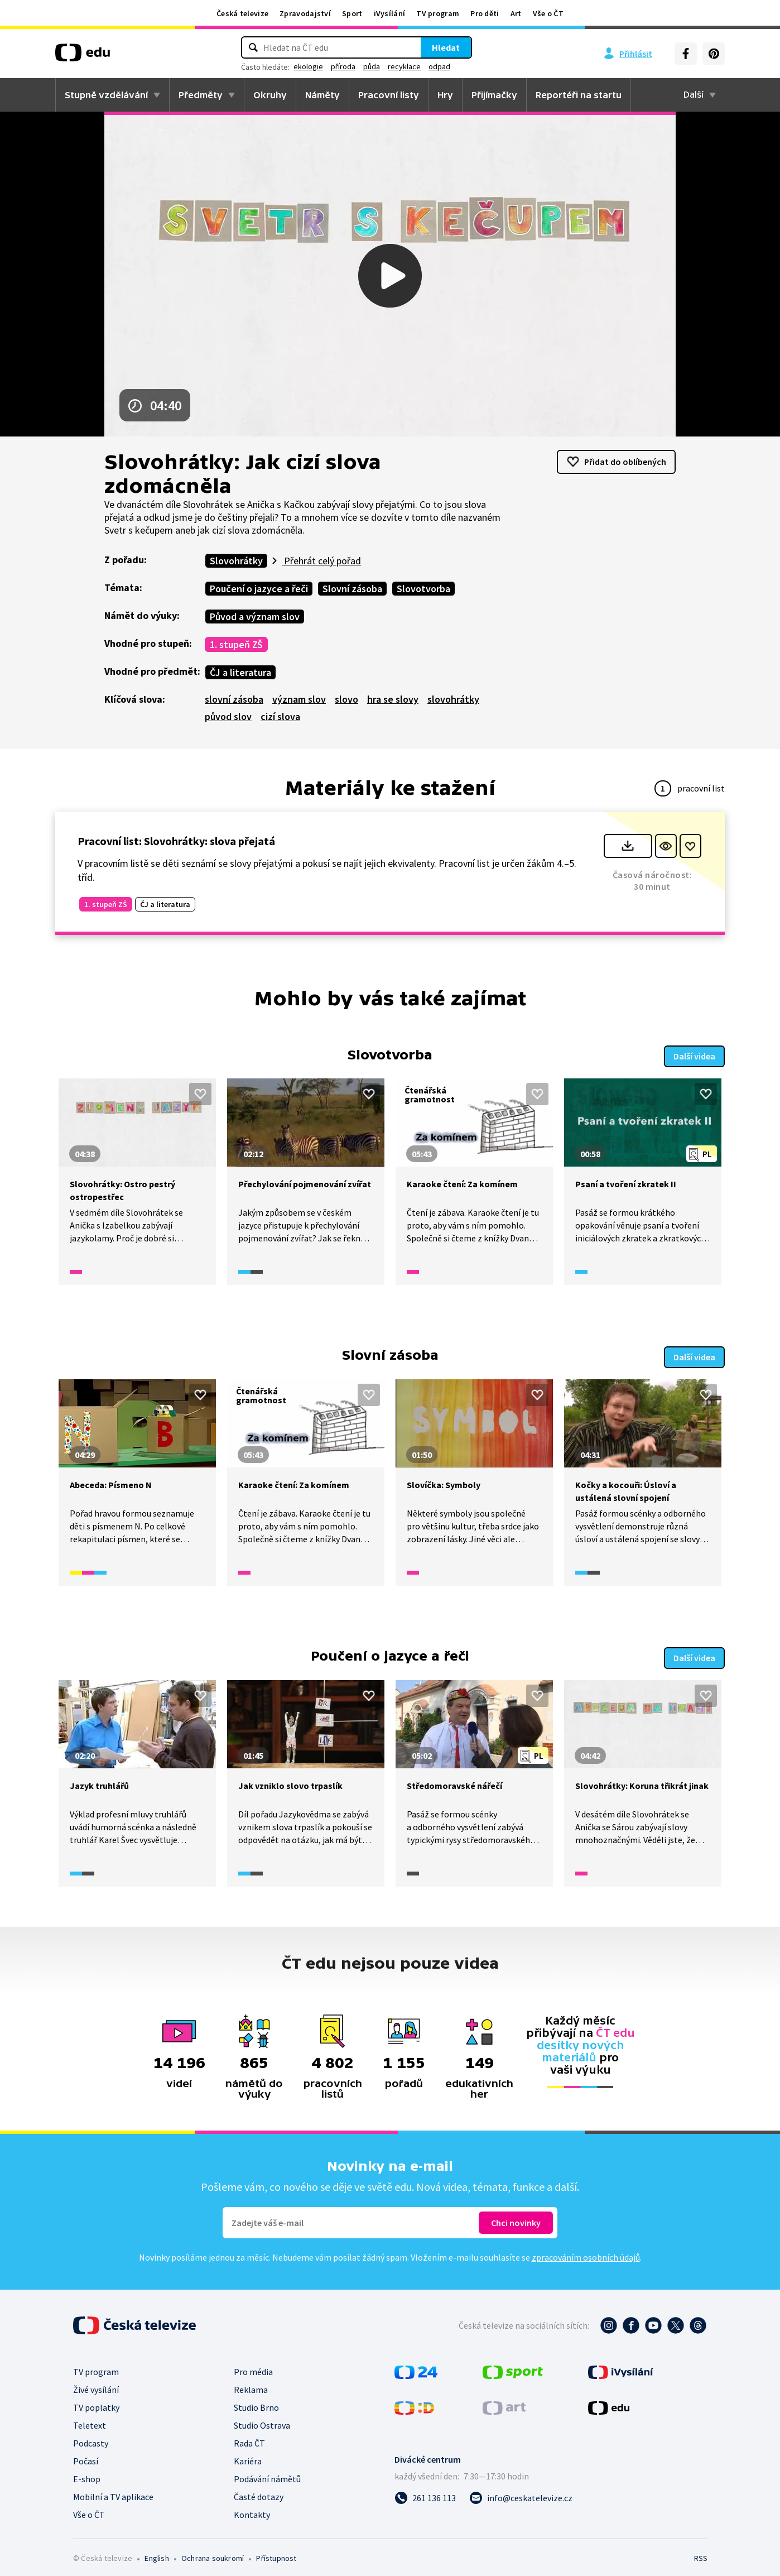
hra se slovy (392, 699)
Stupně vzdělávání (106, 95)
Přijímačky (494, 95)
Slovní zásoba (352, 588)
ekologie (308, 66)
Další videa (694, 1053)
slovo (346, 699)
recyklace (404, 66)
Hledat (446, 47)
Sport (352, 13)
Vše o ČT (548, 13)
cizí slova (280, 716)
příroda (343, 66)
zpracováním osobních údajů (586, 2251)
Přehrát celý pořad (321, 560)
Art (516, 13)
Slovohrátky (236, 560)
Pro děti (484, 13)
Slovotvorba (423, 588)
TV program (437, 13)
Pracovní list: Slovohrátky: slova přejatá (176, 841)
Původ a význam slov (255, 616)
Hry (445, 95)
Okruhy (270, 95)
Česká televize (242, 13)
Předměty (201, 95)
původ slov (228, 716)
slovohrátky (453, 699)
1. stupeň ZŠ (236, 644)
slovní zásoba (234, 699)
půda (371, 66)
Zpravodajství (305, 13)
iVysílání (390, 13)
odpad (439, 66)
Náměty (322, 95)
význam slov (299, 699)
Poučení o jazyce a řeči (259, 588)
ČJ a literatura (240, 672)
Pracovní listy (388, 95)
